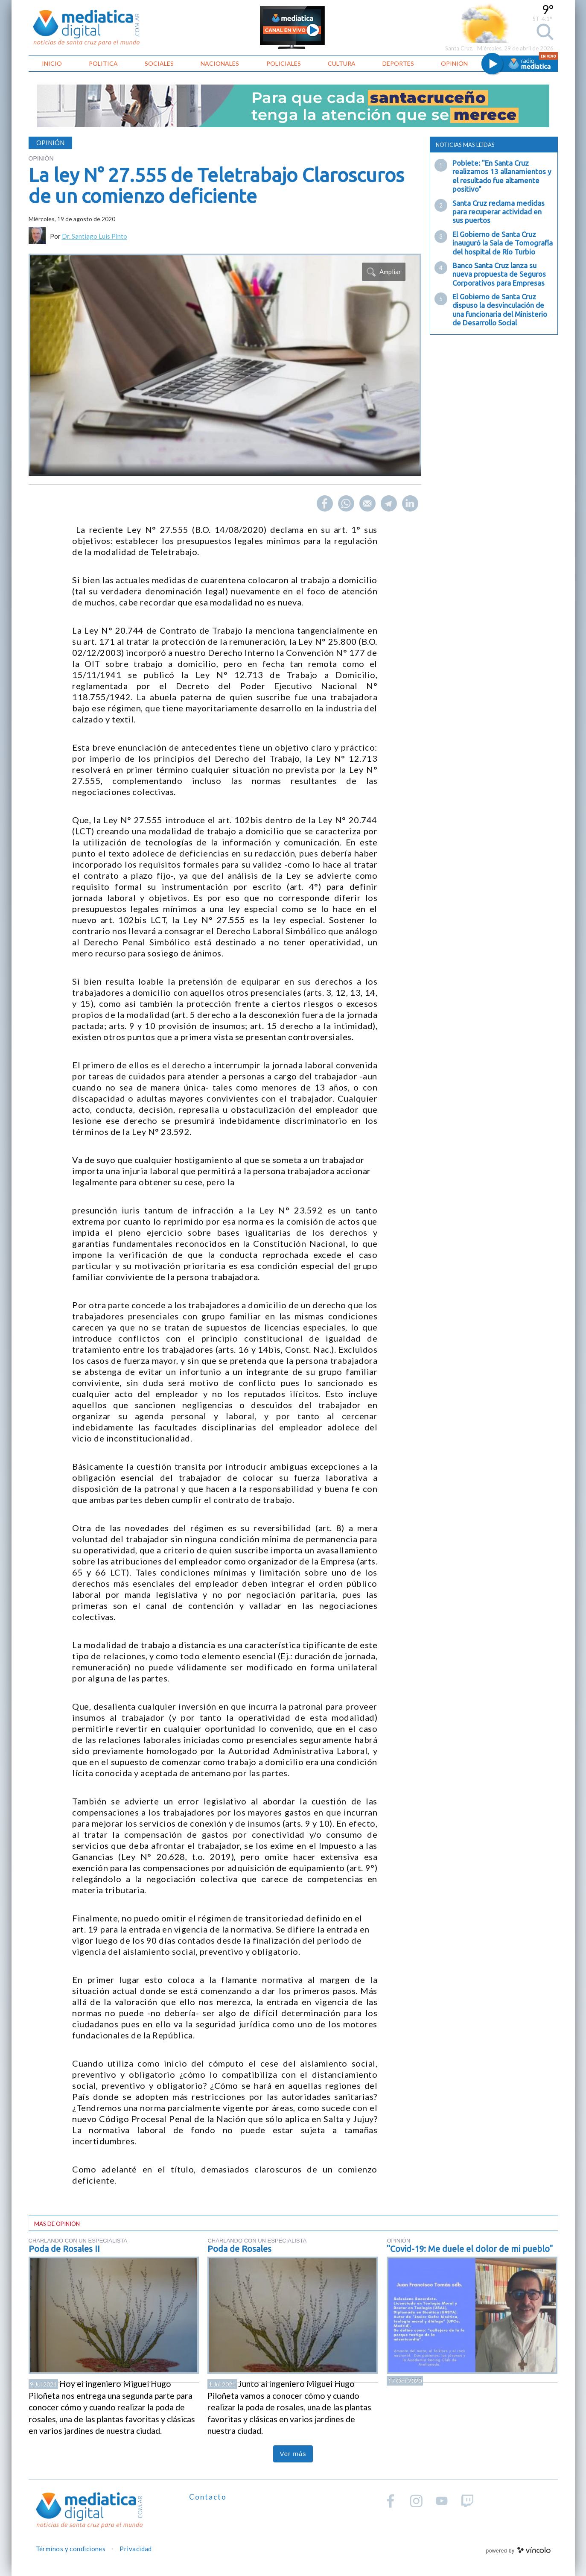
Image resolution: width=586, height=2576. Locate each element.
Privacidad (136, 2549)
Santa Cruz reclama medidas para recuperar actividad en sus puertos (498, 212)
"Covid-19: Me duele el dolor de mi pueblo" (470, 2249)
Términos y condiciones (71, 2549)
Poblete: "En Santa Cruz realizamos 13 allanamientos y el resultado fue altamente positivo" (501, 176)
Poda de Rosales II (64, 2249)
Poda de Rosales (239, 2249)
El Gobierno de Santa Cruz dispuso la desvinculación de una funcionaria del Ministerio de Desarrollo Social (499, 309)
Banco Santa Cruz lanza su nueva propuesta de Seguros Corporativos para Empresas (499, 274)
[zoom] (225, 365)
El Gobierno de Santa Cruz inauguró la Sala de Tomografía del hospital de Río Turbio (502, 243)
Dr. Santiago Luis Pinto (94, 236)
